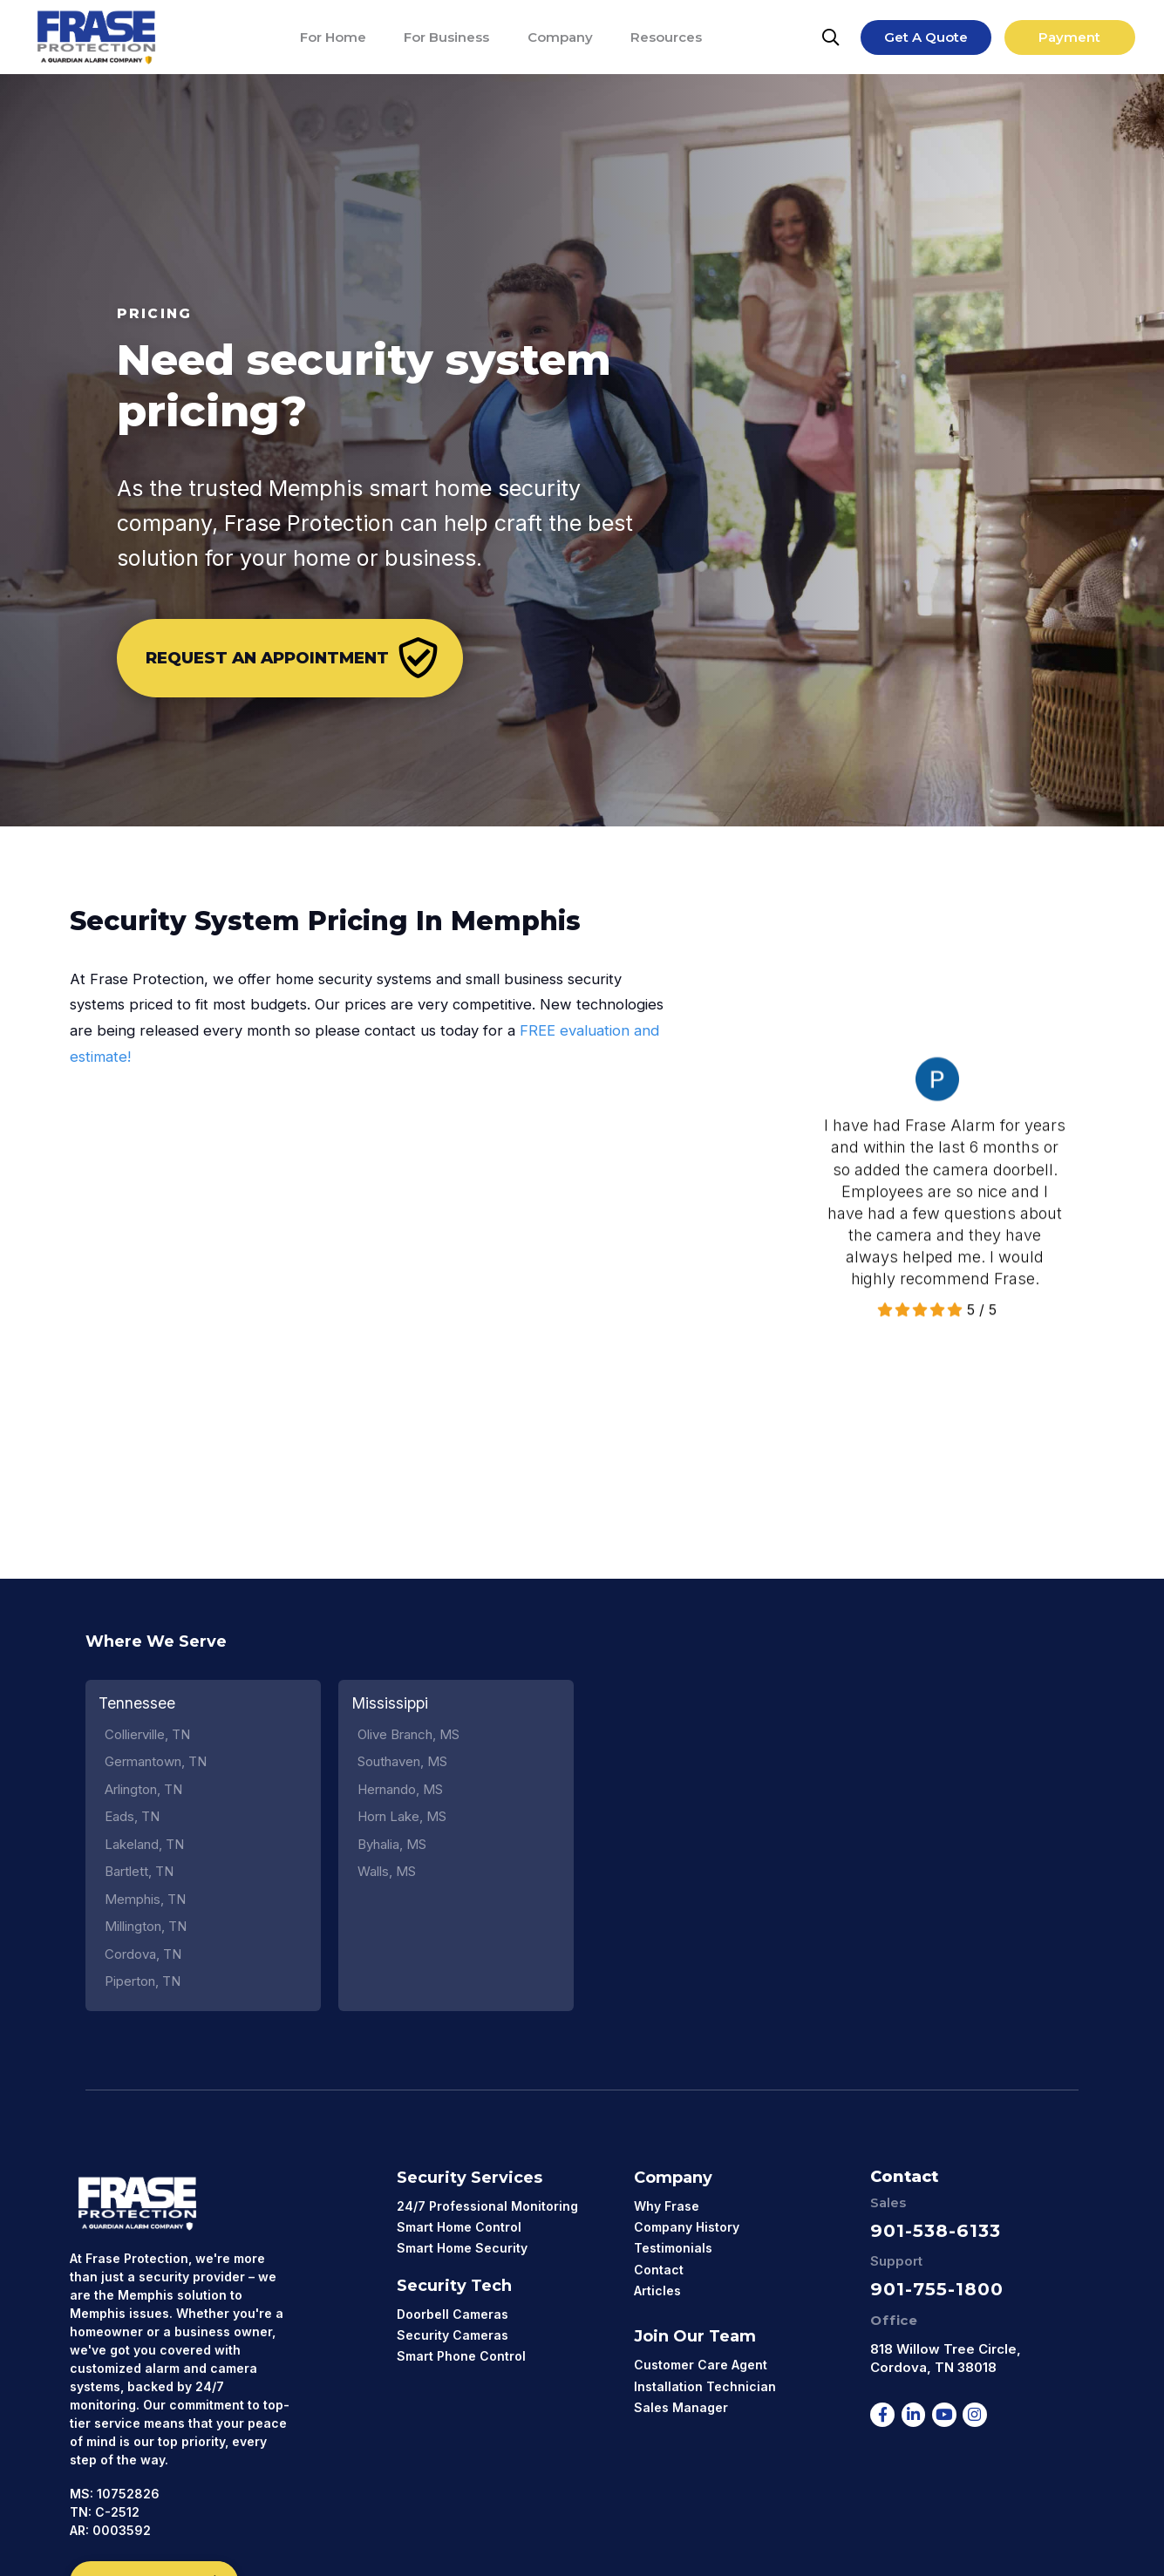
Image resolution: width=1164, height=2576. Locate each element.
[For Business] (446, 37)
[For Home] (333, 37)
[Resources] (666, 37)
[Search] (830, 37)
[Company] (560, 37)
